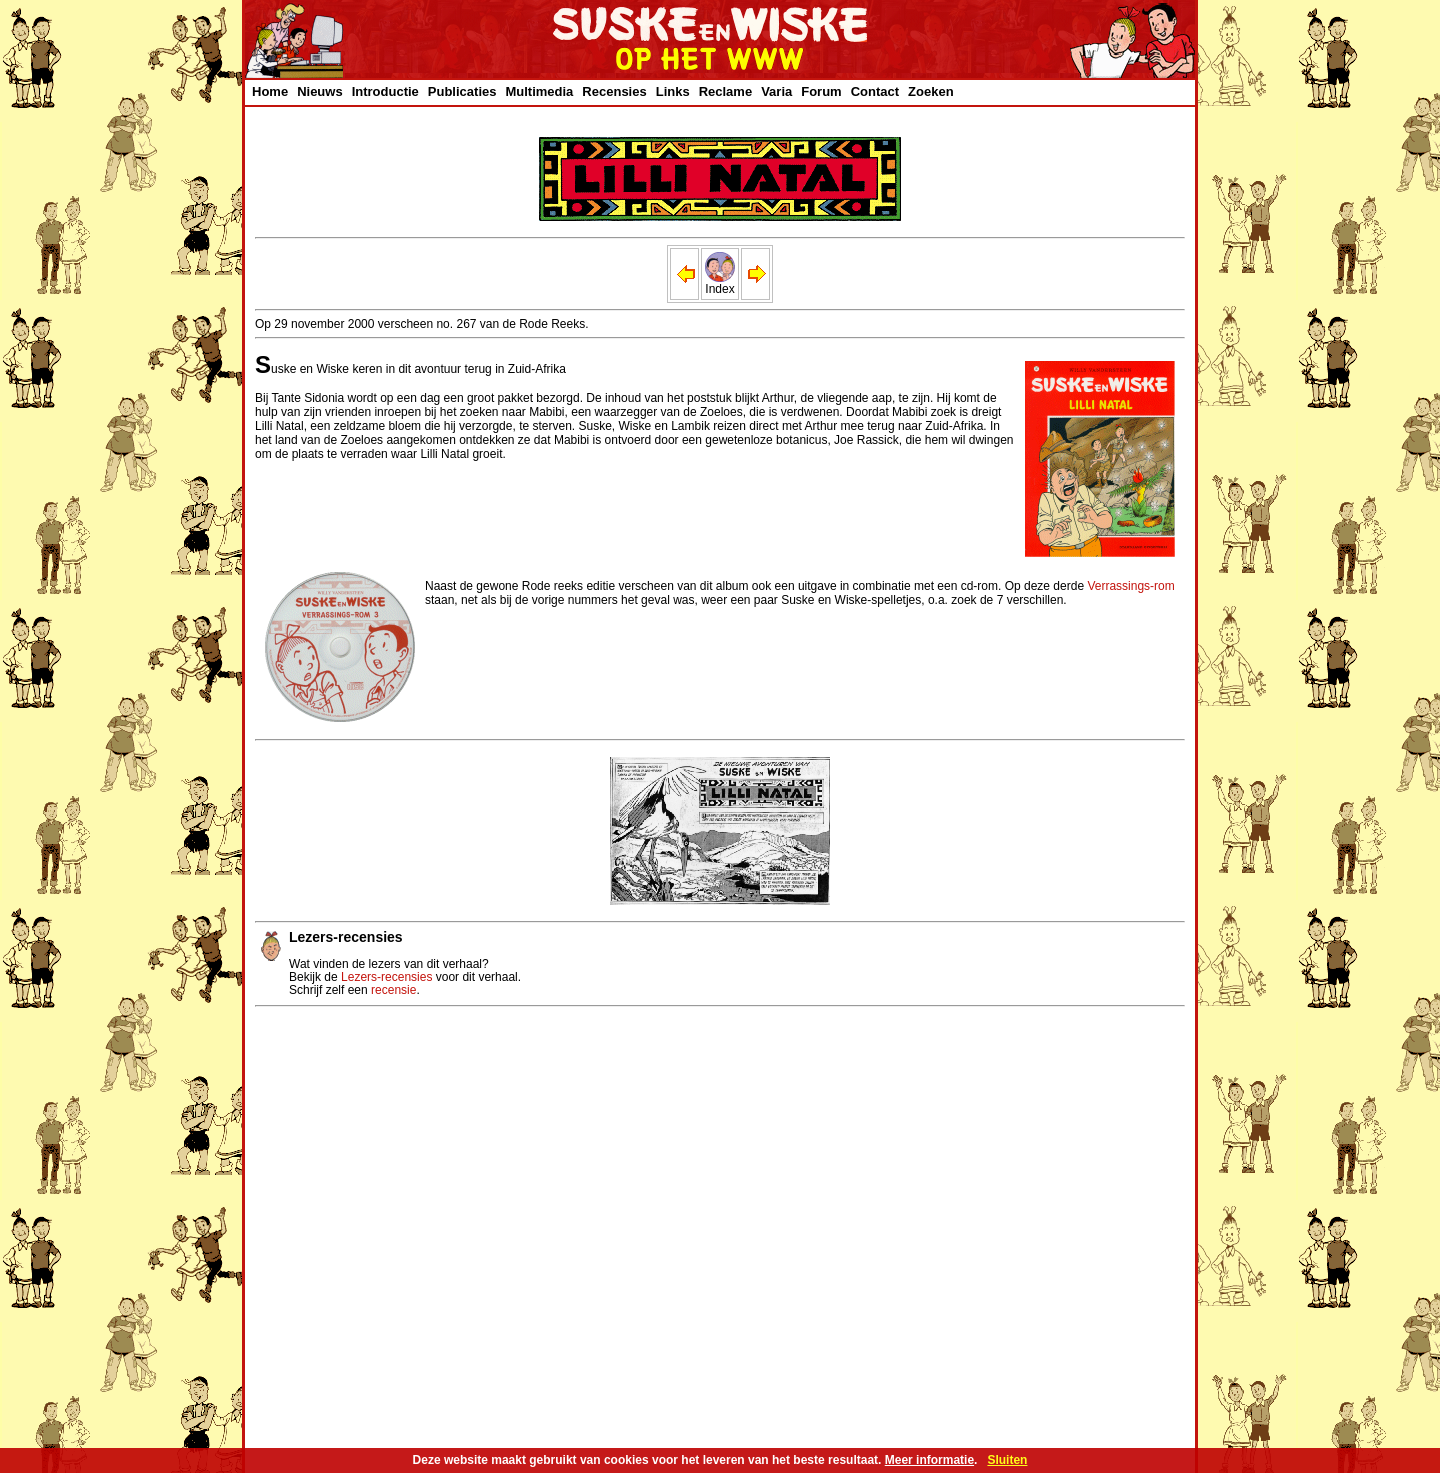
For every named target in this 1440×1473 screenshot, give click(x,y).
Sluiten (1007, 1460)
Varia (776, 91)
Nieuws (320, 91)
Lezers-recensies (386, 977)
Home (270, 91)
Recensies (614, 91)
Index (720, 283)
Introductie (385, 91)
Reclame (725, 91)
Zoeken (931, 91)
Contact (875, 91)
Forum (821, 91)
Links (673, 91)
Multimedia (539, 91)
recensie (393, 990)
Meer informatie (929, 1460)
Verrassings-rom (1130, 586)
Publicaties (462, 91)
